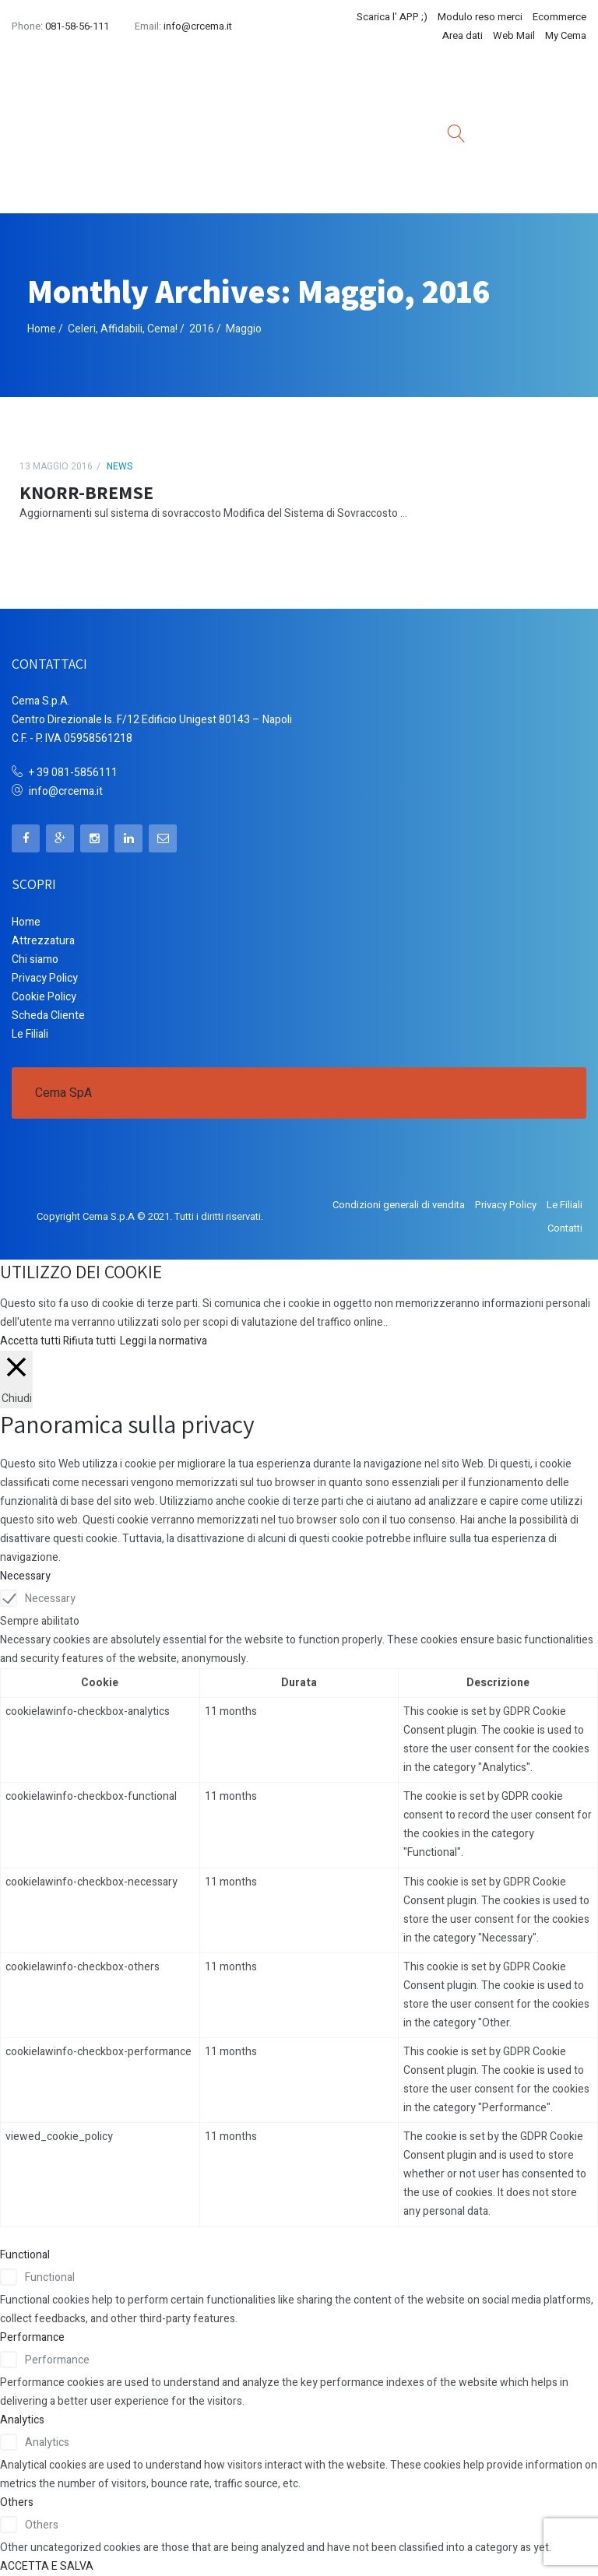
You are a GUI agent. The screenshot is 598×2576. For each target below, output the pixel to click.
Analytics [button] (22, 2420)
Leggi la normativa (163, 1341)
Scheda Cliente (48, 1015)
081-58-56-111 (77, 26)
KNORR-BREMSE (86, 492)
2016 (201, 329)
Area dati (462, 35)
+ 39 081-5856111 (73, 772)
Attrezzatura (43, 941)
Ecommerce (559, 16)
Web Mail (514, 35)
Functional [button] (25, 2255)
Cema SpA (63, 1093)
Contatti (564, 1228)
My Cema (565, 35)
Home (41, 329)
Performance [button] (32, 2337)
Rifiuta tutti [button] (89, 1341)
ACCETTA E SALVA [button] (46, 2566)
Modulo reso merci (480, 16)
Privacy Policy (45, 978)
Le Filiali (30, 1034)
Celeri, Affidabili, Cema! (123, 329)
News (119, 466)
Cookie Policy (44, 997)
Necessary (50, 1598)
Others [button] (16, 2502)
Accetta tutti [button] (30, 1341)
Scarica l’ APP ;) (392, 16)
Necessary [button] (25, 1576)
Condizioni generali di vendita (398, 1204)
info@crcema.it (198, 26)
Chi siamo (35, 959)
